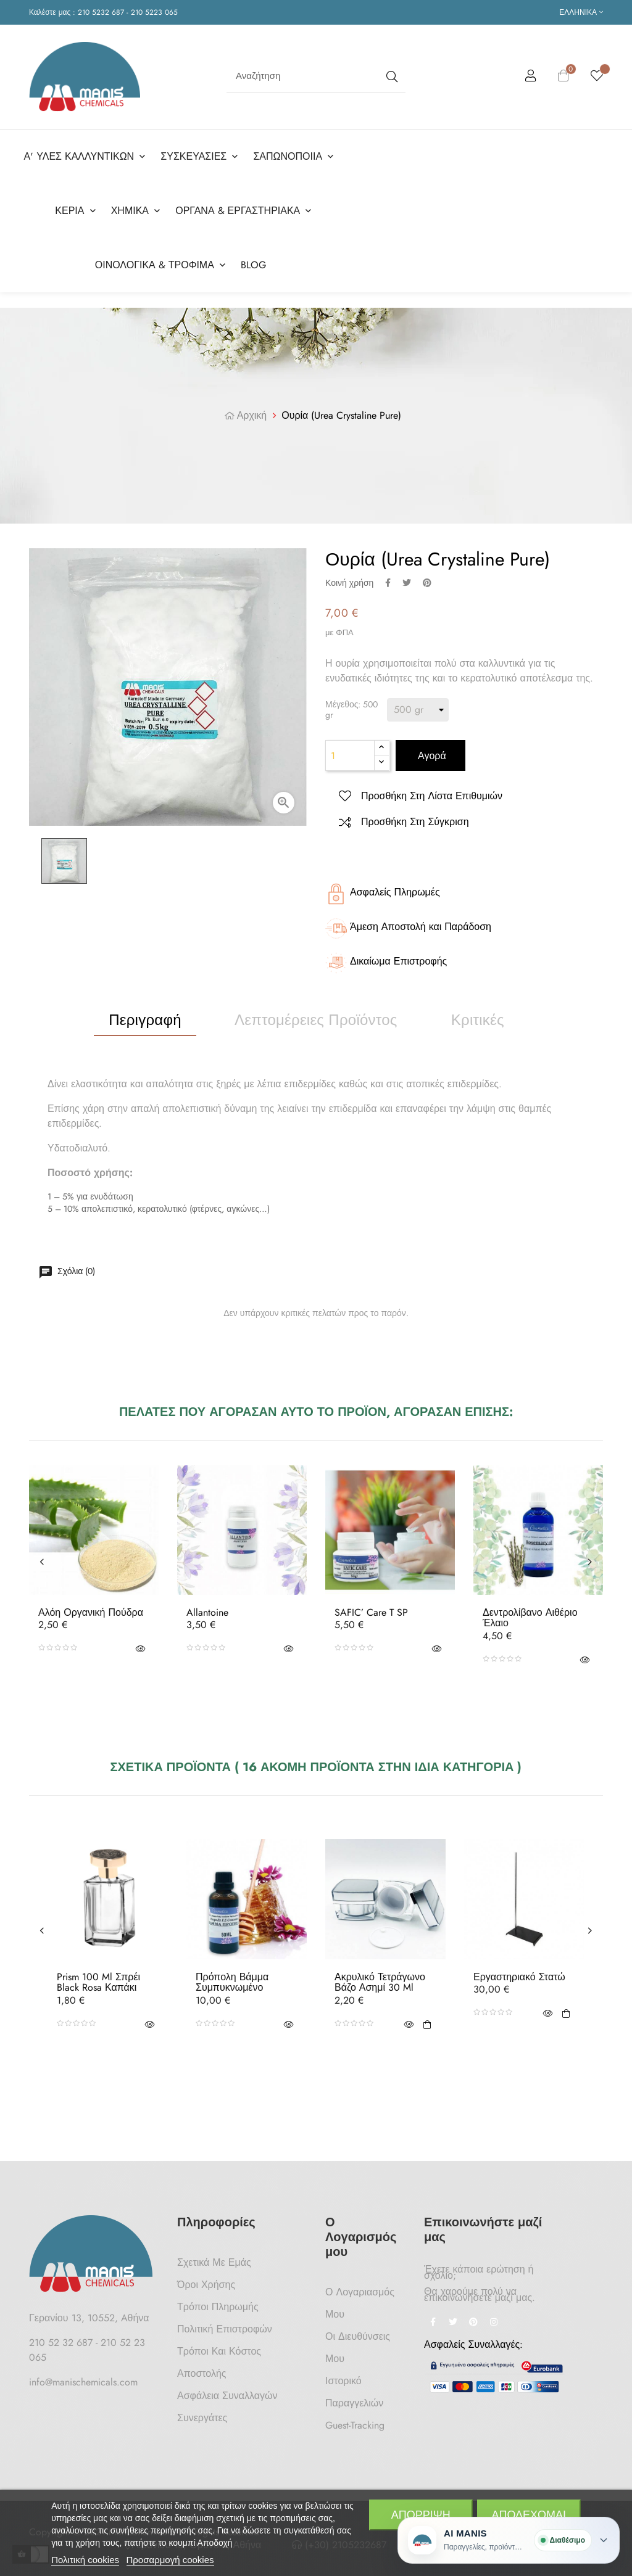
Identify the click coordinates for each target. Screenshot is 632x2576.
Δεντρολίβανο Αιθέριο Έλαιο (530, 1618)
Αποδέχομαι (528, 2515)
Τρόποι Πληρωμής (218, 2307)
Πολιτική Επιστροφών (224, 2329)
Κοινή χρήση (388, 583)
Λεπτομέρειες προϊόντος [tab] (316, 1020)
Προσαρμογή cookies (170, 2559)
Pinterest (427, 583)
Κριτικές (477, 1020)
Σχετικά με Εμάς (214, 2262)
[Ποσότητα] (350, 755)
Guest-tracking (355, 2425)
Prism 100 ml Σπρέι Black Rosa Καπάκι (98, 1982)
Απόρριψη (421, 2515)
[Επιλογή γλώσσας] (581, 12)
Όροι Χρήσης (206, 2285)
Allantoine (207, 1612)
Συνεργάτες (202, 2418)
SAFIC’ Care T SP (371, 1612)
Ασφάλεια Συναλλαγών (227, 2396)
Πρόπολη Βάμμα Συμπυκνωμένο (232, 1982)
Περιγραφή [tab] (145, 1020)
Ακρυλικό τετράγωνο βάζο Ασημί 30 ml (380, 1982)
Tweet (406, 583)
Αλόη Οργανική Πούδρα (90, 1612)
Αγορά (430, 756)
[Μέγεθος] (418, 710)
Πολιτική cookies (85, 2559)
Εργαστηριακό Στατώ (519, 1977)
